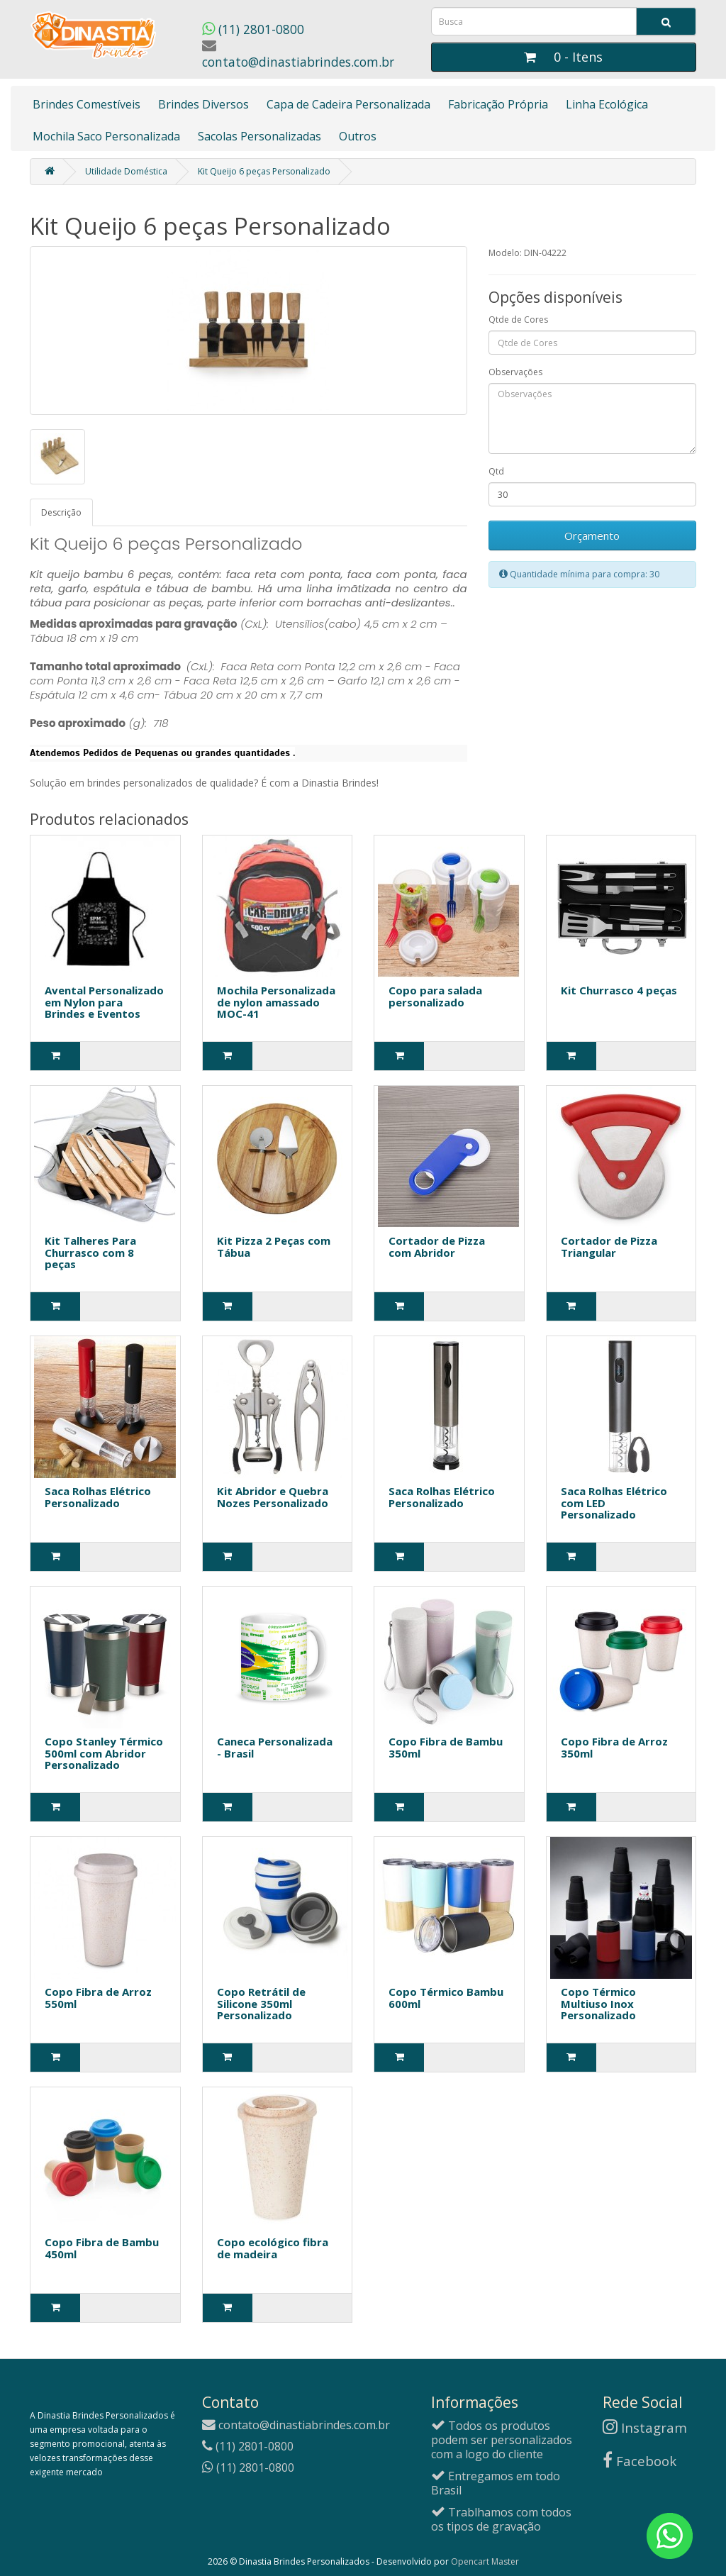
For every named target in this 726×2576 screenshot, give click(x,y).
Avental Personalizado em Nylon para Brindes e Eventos (104, 1002)
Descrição (61, 512)
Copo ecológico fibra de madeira (272, 2248)
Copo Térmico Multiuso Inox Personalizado (598, 2003)
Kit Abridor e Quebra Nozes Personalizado (272, 1497)
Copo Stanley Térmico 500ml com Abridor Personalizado (104, 1753)
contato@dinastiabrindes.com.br (298, 54)
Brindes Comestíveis (86, 104)
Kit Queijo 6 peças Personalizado (264, 171)
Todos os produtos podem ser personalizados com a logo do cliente (501, 2440)
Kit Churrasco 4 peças (619, 990)
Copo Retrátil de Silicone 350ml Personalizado (261, 2003)
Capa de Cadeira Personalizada (348, 104)
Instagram (645, 2427)
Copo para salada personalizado (435, 996)
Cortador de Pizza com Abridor (437, 1246)
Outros (357, 136)
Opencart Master (485, 2561)
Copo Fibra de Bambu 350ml (446, 1747)
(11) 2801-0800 (253, 29)
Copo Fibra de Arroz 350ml (614, 1747)
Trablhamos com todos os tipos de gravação (501, 2519)
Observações (515, 372)
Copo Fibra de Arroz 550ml (98, 1997)
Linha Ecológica (607, 104)
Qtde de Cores (518, 319)
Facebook (639, 2461)
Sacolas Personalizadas (259, 136)
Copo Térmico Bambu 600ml (446, 1997)
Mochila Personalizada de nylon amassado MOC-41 (276, 1002)
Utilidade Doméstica (126, 171)
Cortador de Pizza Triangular (609, 1246)
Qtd (496, 471)
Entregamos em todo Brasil (495, 2483)
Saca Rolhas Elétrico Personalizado (98, 1497)
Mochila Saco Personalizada (106, 136)
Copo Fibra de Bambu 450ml (102, 2248)
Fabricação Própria (498, 104)
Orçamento (592, 535)
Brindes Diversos (203, 104)
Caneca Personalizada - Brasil (275, 1747)
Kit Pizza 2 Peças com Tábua (273, 1246)
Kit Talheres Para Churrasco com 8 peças (90, 1252)
